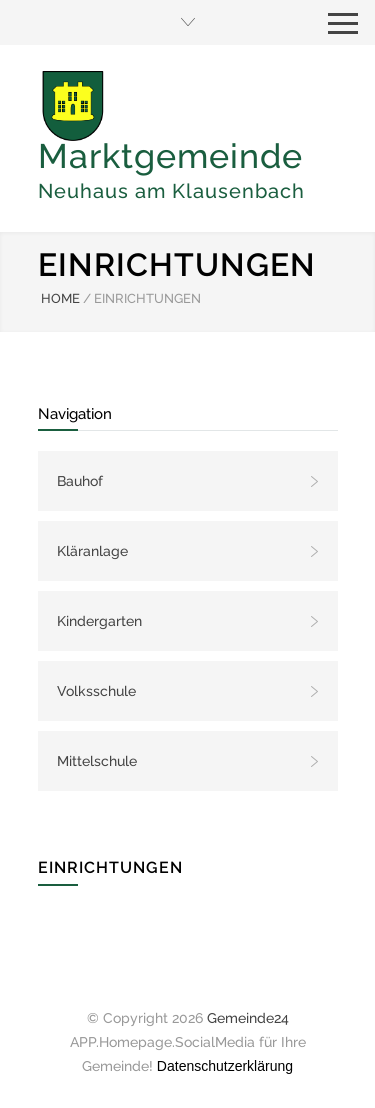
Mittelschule (97, 761)
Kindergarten (99, 621)
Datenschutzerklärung (225, 1066)
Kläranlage (92, 551)
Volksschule (96, 691)
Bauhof (80, 481)
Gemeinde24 (248, 1018)
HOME (60, 298)
